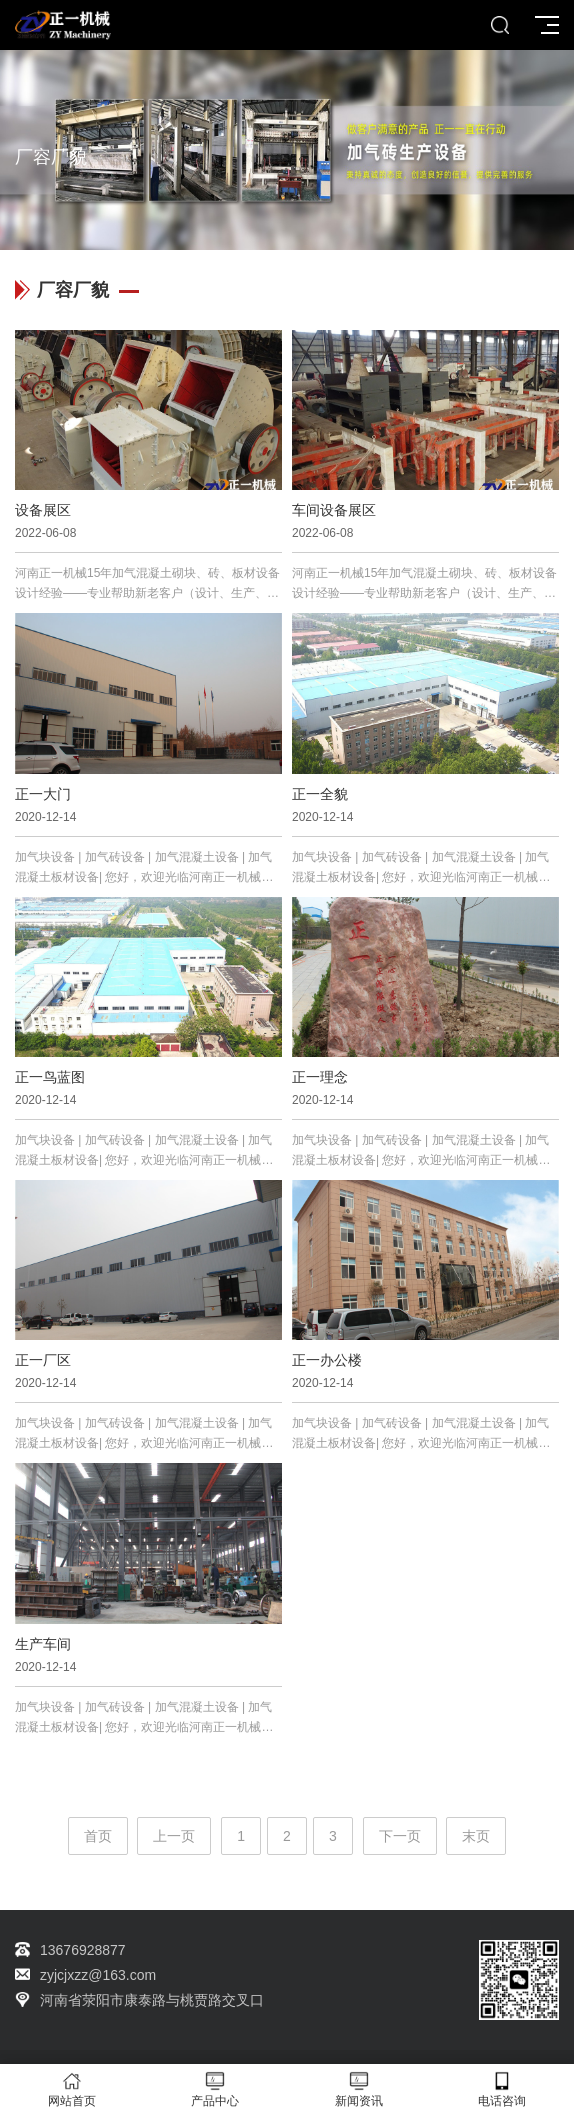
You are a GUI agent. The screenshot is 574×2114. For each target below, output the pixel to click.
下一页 (400, 1836)
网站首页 (72, 2089)
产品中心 (216, 2089)
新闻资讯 (359, 2089)
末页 (476, 1836)
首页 (98, 1836)
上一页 (174, 1836)
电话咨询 (503, 2089)
